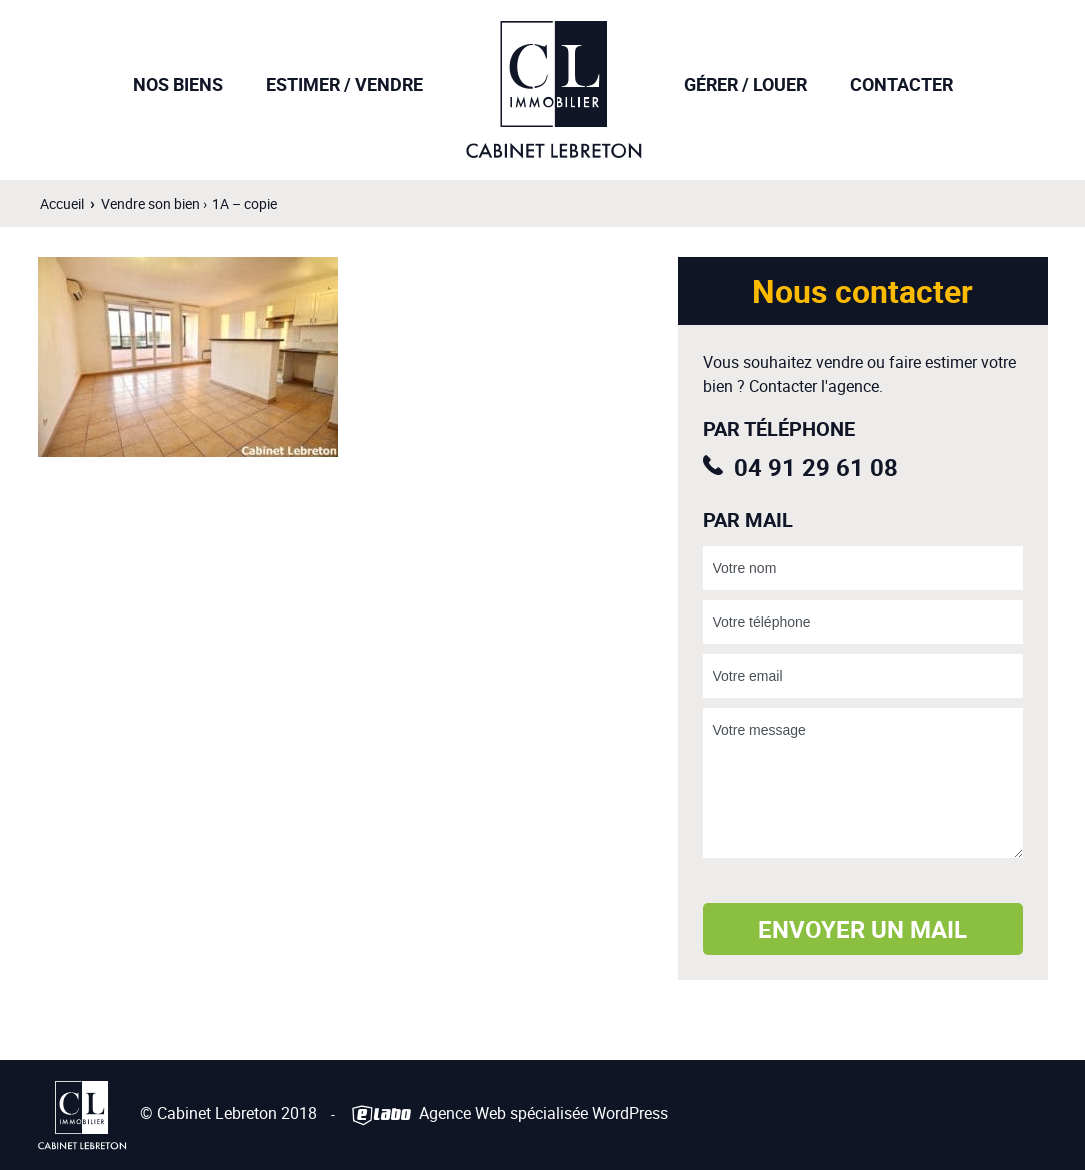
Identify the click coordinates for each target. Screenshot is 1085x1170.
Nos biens (178, 84)
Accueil (62, 203)
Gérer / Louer (745, 84)
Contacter (901, 84)
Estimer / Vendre (344, 84)
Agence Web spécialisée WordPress (508, 1114)
